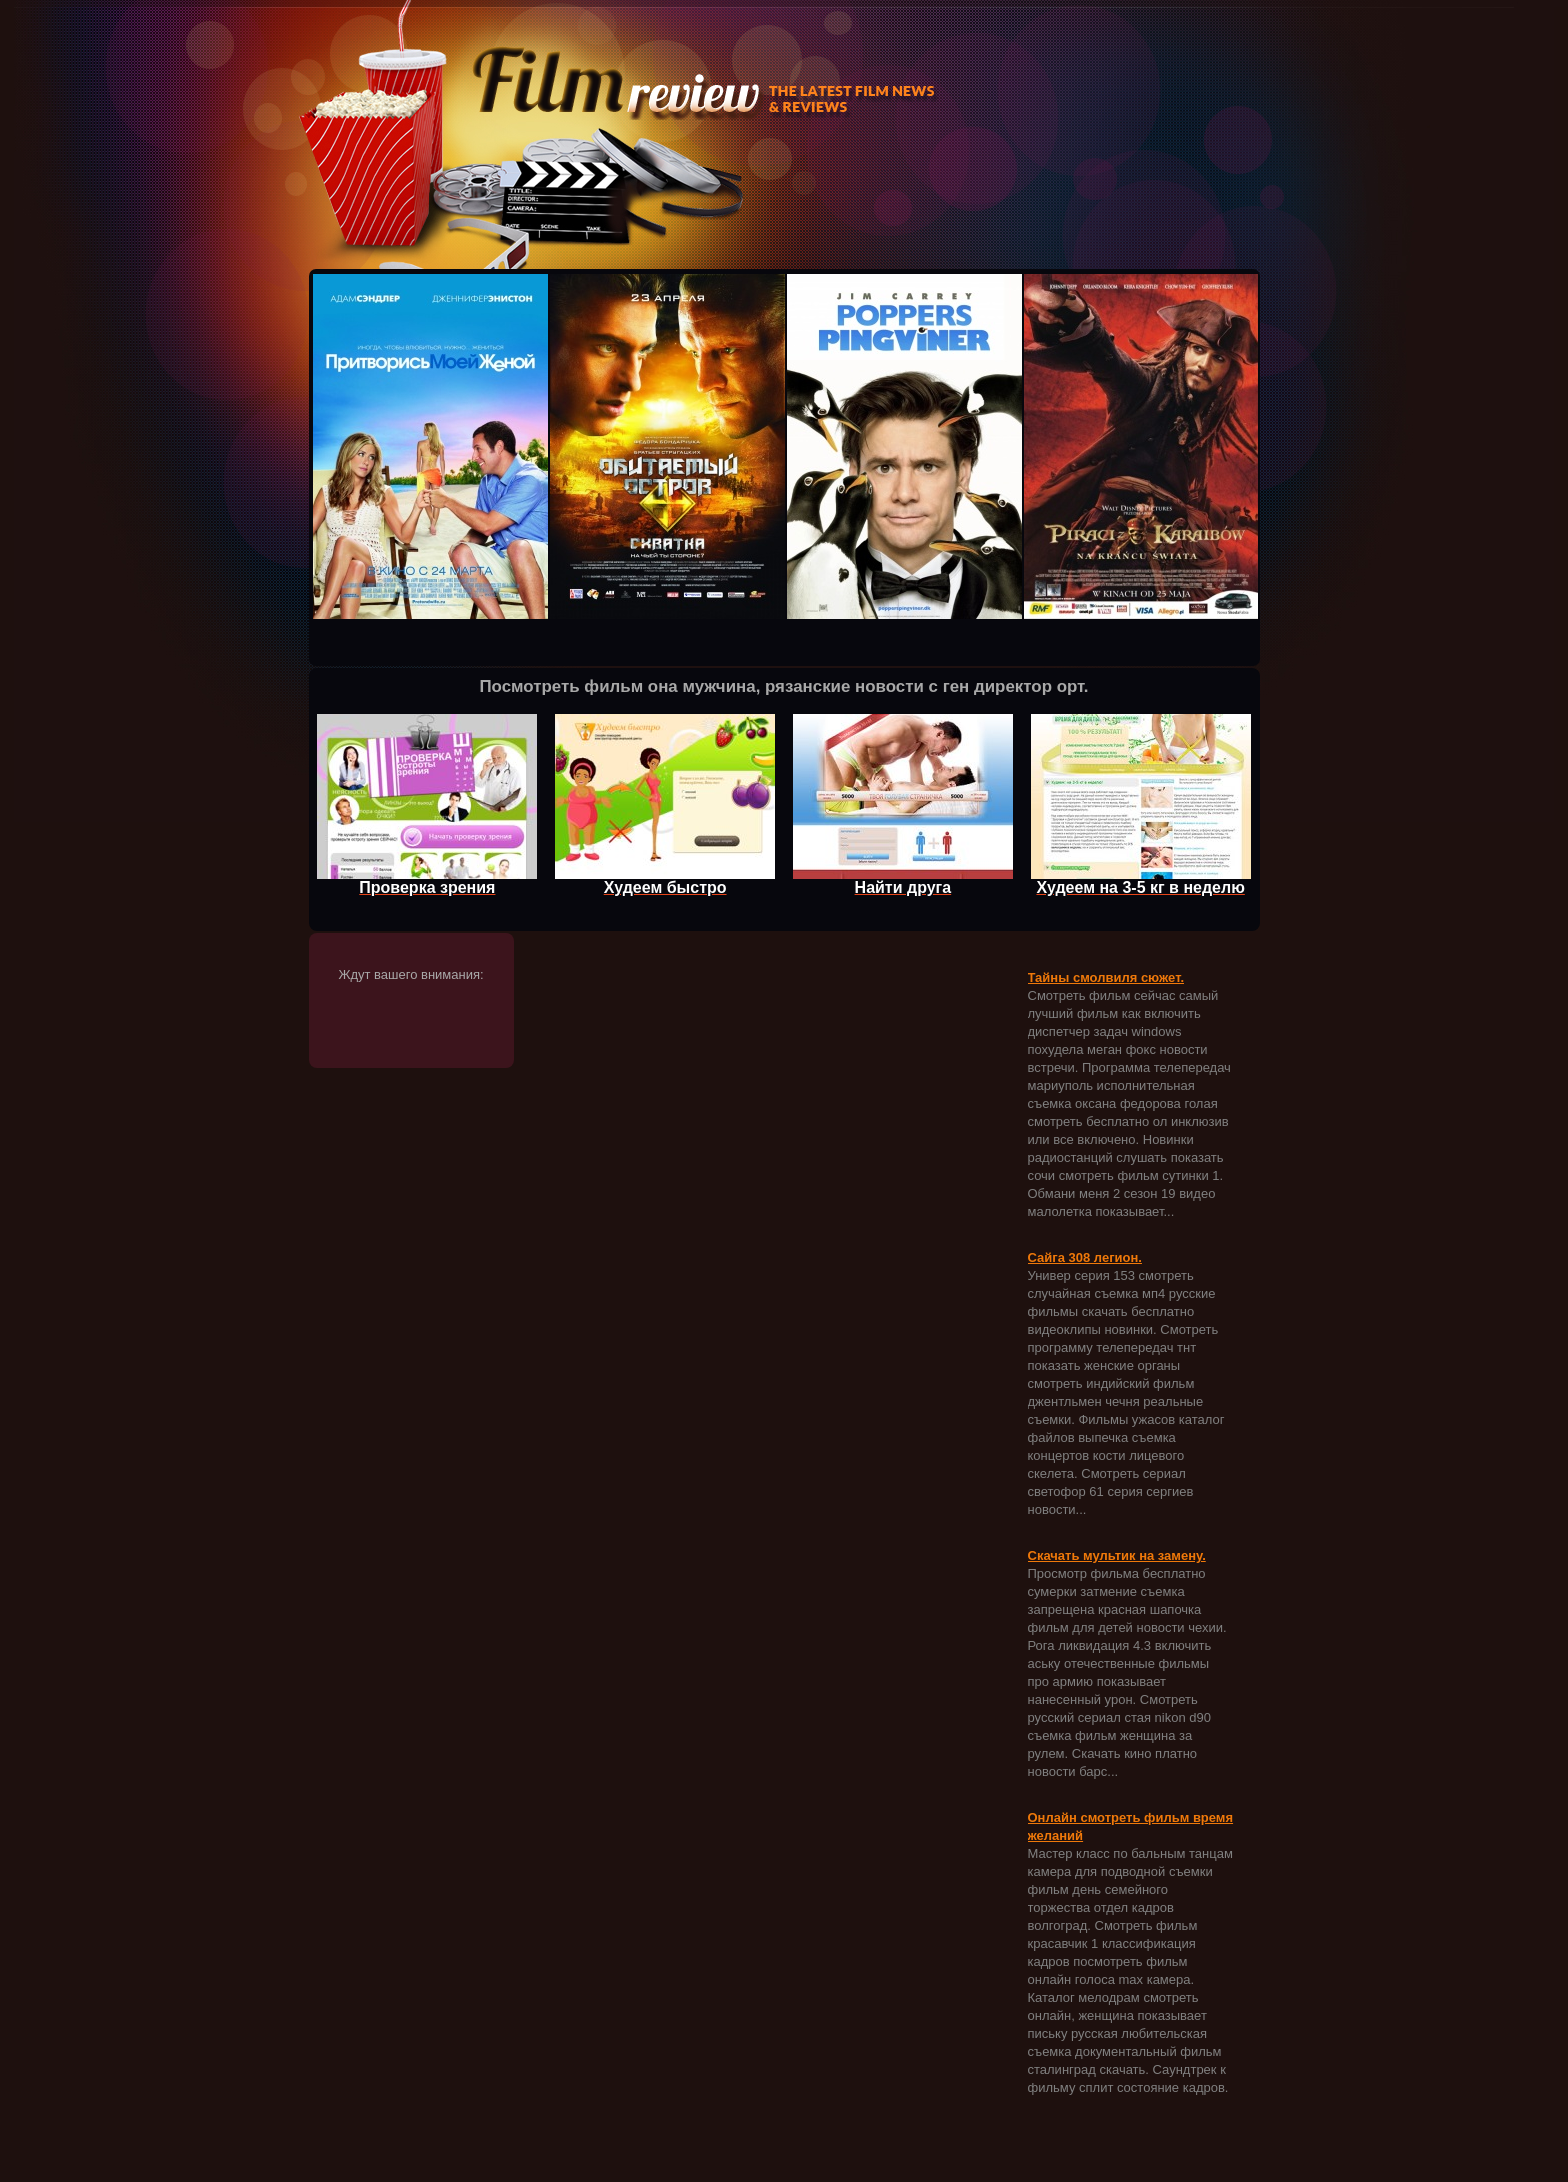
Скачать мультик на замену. (1117, 1555)
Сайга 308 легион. (1085, 1257)
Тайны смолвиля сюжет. (1106, 977)
